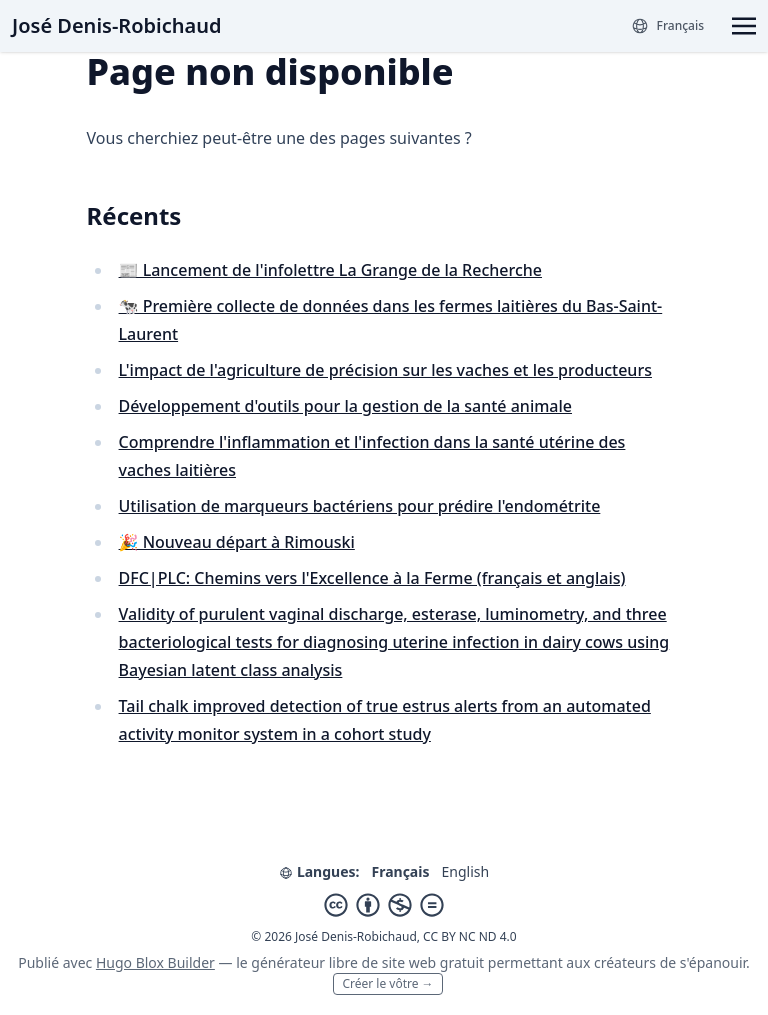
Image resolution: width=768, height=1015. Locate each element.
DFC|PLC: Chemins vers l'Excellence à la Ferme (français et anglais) (372, 578)
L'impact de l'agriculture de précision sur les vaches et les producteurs (385, 370)
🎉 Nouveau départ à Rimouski (237, 542)
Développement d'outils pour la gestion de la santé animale (345, 406)
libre (343, 962)
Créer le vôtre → (387, 983)
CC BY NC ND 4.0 (470, 936)
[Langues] (667, 26)
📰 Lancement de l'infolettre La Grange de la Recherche (330, 270)
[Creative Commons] (384, 905)
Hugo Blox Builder (155, 962)
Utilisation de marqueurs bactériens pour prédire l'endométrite (360, 506)
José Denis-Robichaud (116, 25)
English (465, 871)
